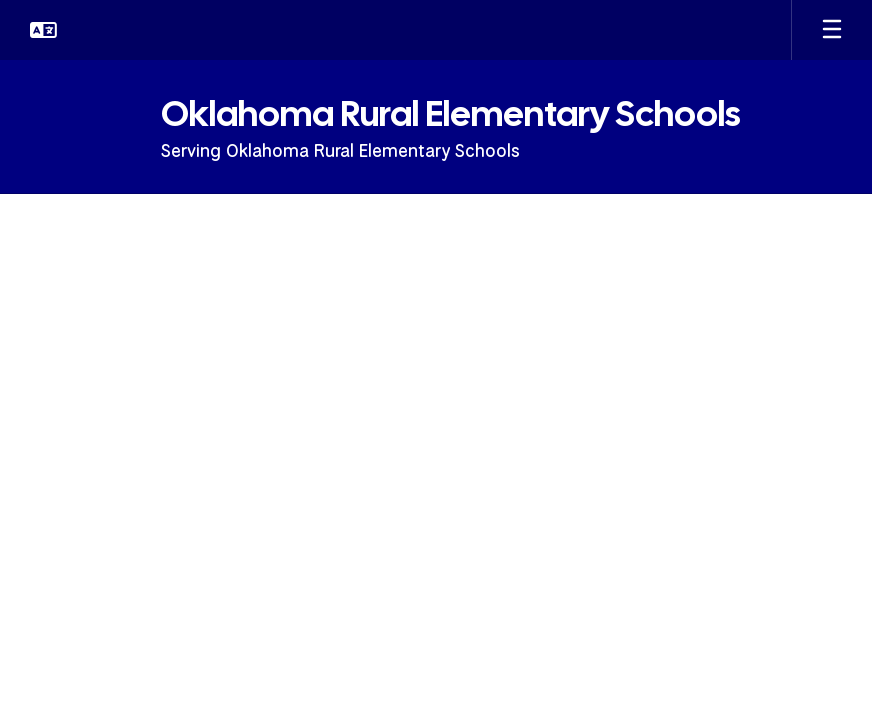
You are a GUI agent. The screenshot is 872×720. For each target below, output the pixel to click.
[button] (43, 30)
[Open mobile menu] (832, 30)
